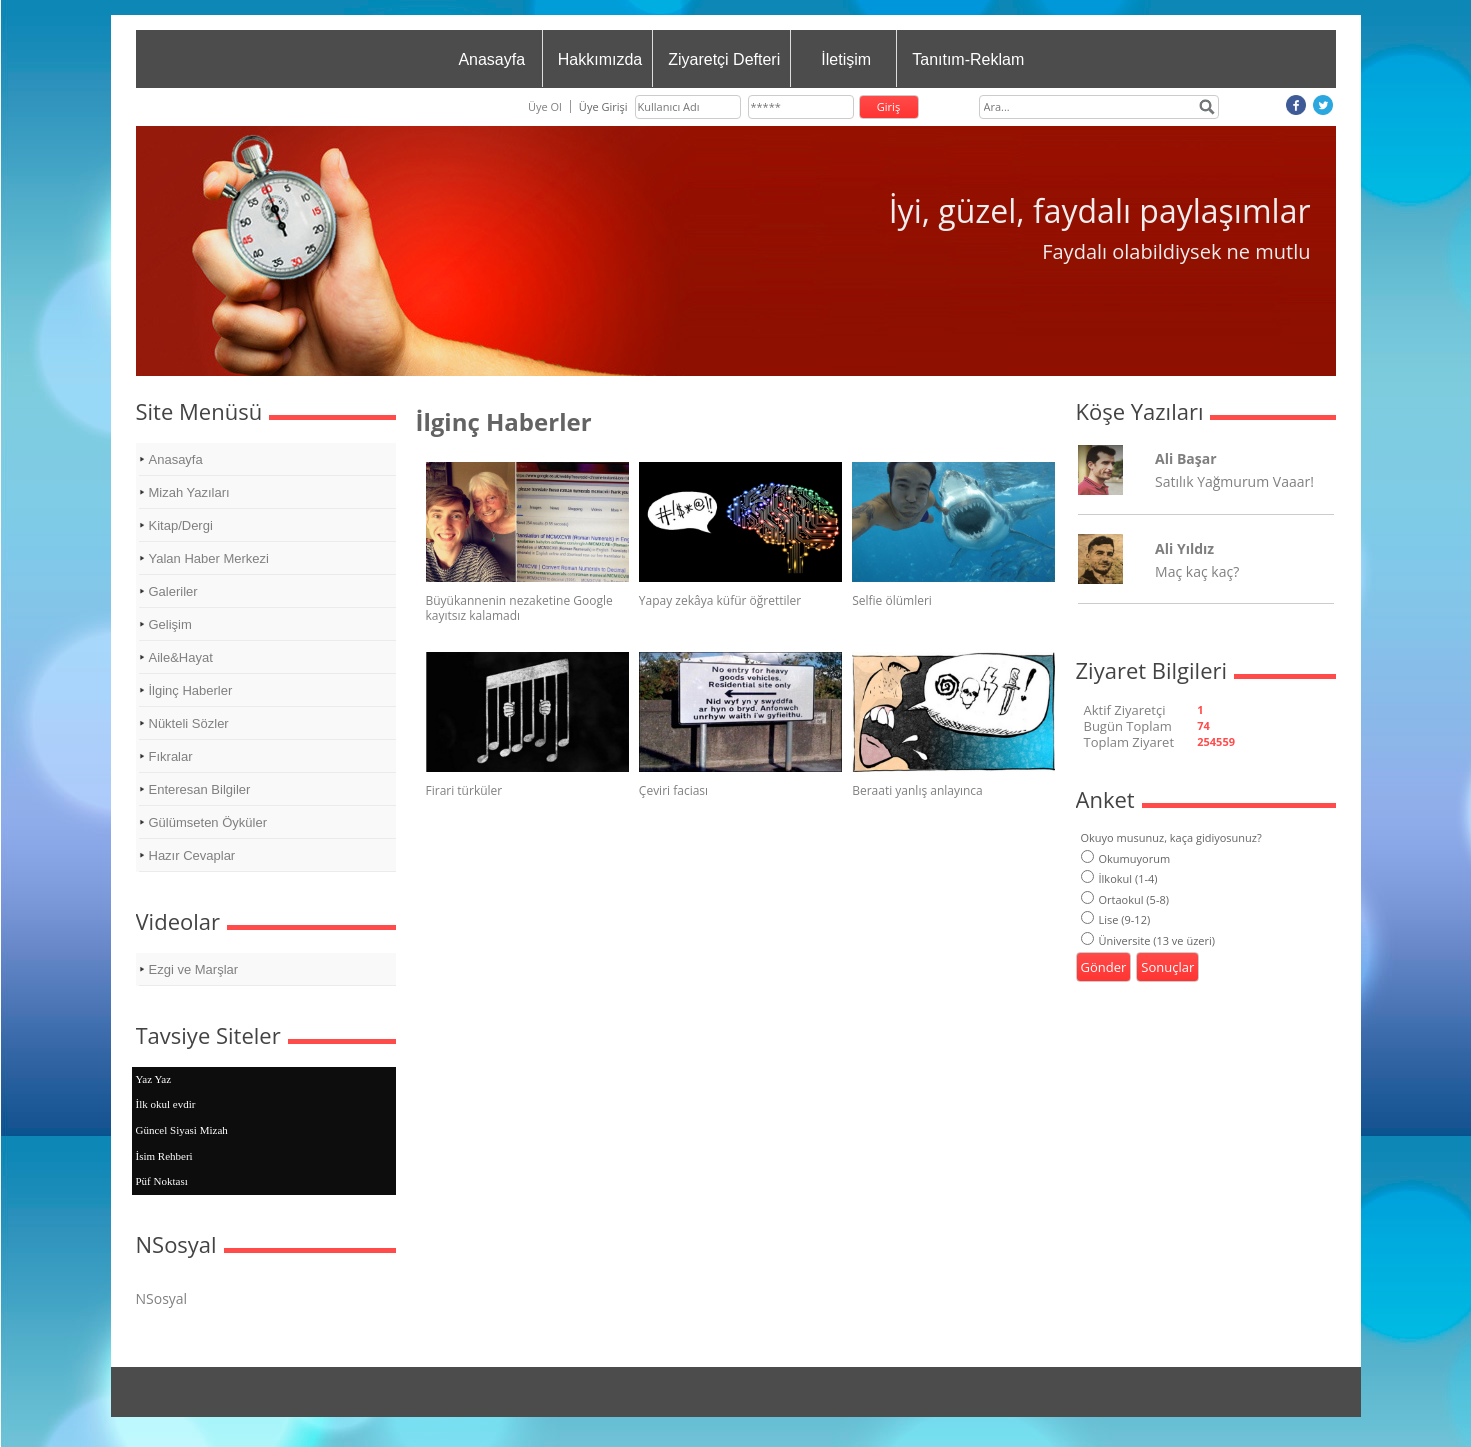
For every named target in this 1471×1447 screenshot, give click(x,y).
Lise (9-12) (1116, 919)
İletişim (846, 59)
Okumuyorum (1126, 858)
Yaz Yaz (154, 1079)
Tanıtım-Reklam (968, 59)
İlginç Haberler (191, 690)
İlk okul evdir (166, 1104)
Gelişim (170, 624)
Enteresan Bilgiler (200, 789)
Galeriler (173, 591)
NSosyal (162, 1298)
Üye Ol (545, 106)
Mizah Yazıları (189, 492)
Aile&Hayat (181, 657)
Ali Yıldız (1184, 548)
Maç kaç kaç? (1197, 571)
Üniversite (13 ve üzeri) (1148, 940)
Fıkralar (171, 756)
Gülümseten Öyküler (208, 822)
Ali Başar (1185, 458)
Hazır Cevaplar (192, 855)
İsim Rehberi (164, 1156)
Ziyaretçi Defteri (724, 59)
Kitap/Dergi (181, 525)
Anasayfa (491, 59)
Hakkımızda (600, 59)
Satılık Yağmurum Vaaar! (1234, 481)
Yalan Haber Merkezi (209, 558)
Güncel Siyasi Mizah (182, 1130)
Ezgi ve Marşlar (194, 969)
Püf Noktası (162, 1181)
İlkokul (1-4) (1119, 878)
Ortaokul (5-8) (1125, 899)
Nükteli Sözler (189, 723)
